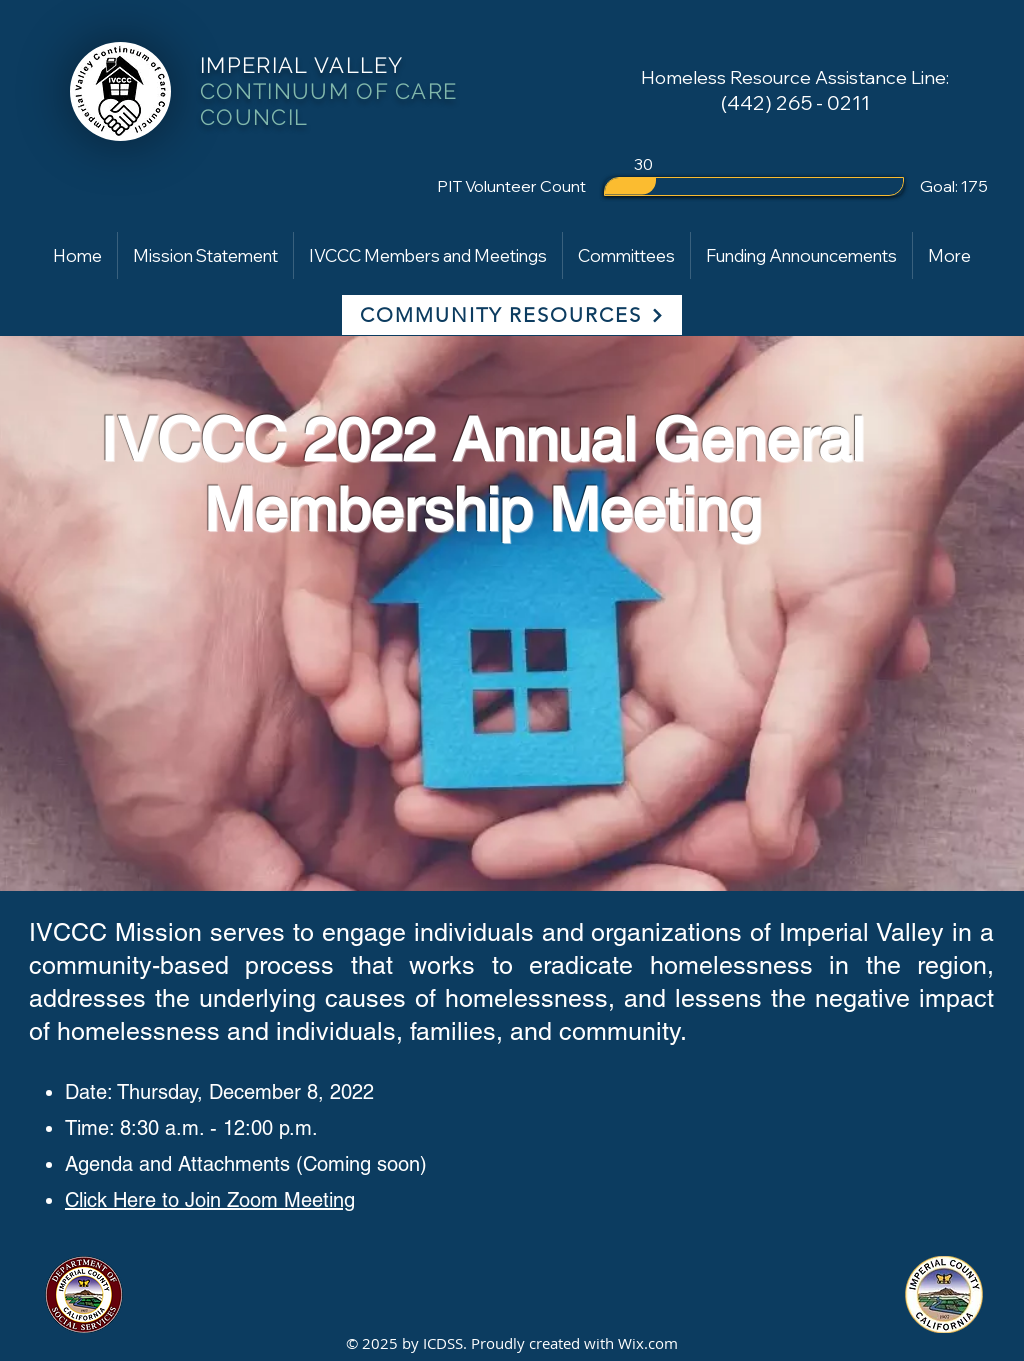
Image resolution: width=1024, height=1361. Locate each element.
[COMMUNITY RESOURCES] (512, 315)
